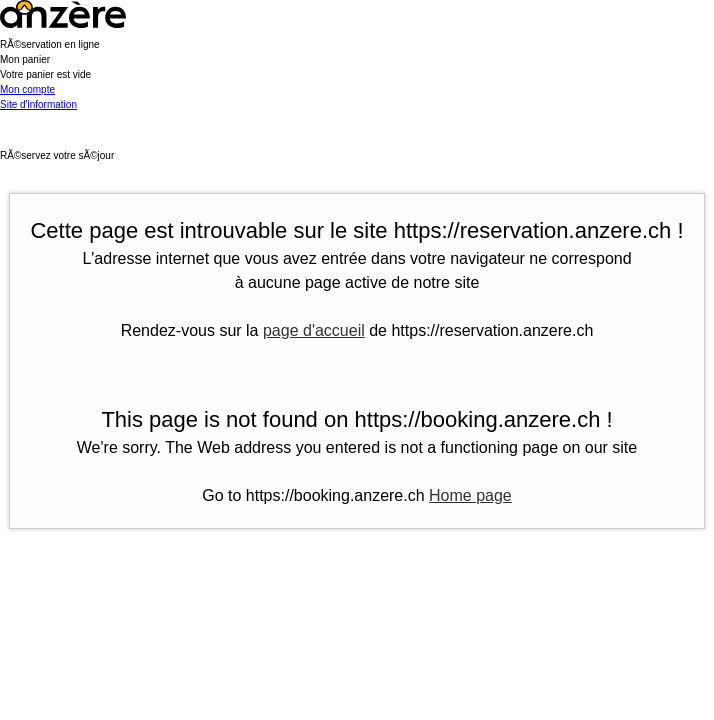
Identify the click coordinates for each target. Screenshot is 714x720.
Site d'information (38, 104)
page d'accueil (314, 330)
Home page (470, 495)
